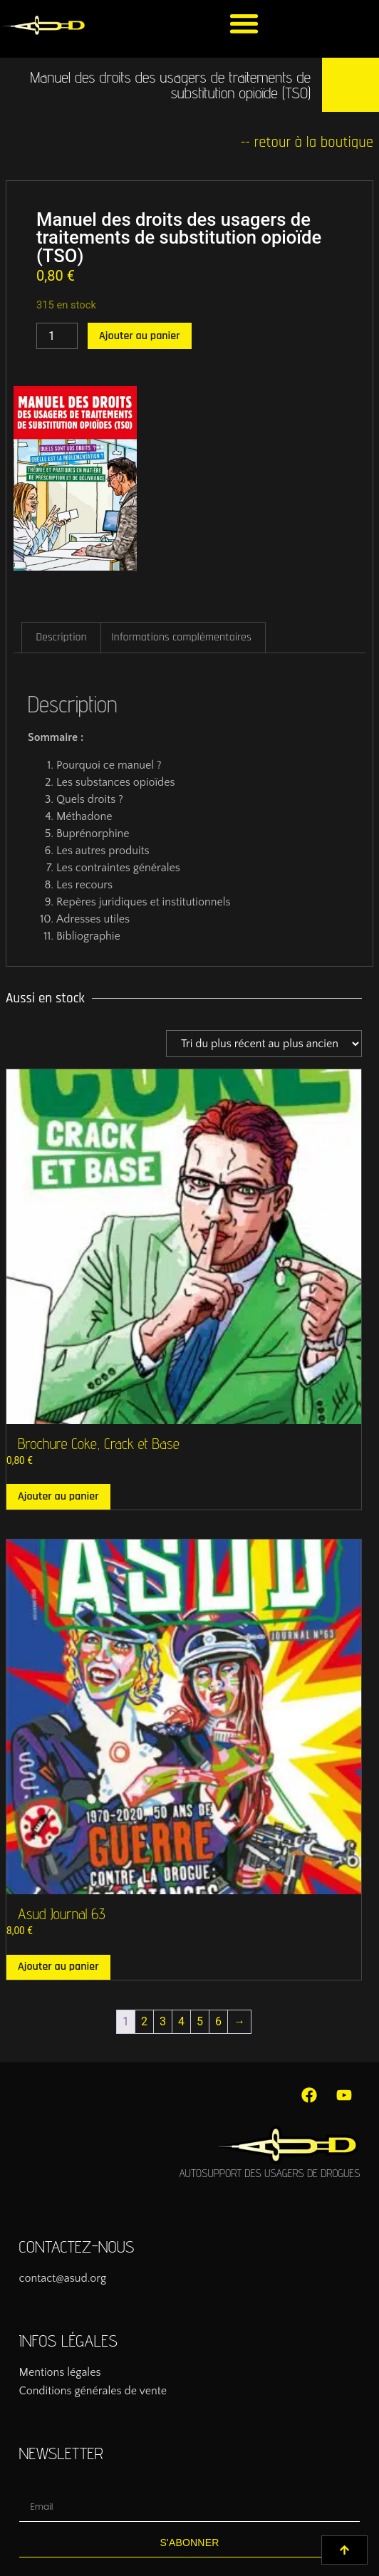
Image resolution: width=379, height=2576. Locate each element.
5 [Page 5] (200, 2021)
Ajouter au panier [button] (58, 1496)
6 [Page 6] (218, 2021)
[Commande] (264, 1043)
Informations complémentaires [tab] (181, 637)
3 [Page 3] (163, 2021)
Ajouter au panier (139, 335)
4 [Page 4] (181, 2021)
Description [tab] (61, 637)
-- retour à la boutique (307, 142)
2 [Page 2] (144, 2021)
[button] (244, 23)
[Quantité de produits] (57, 336)
